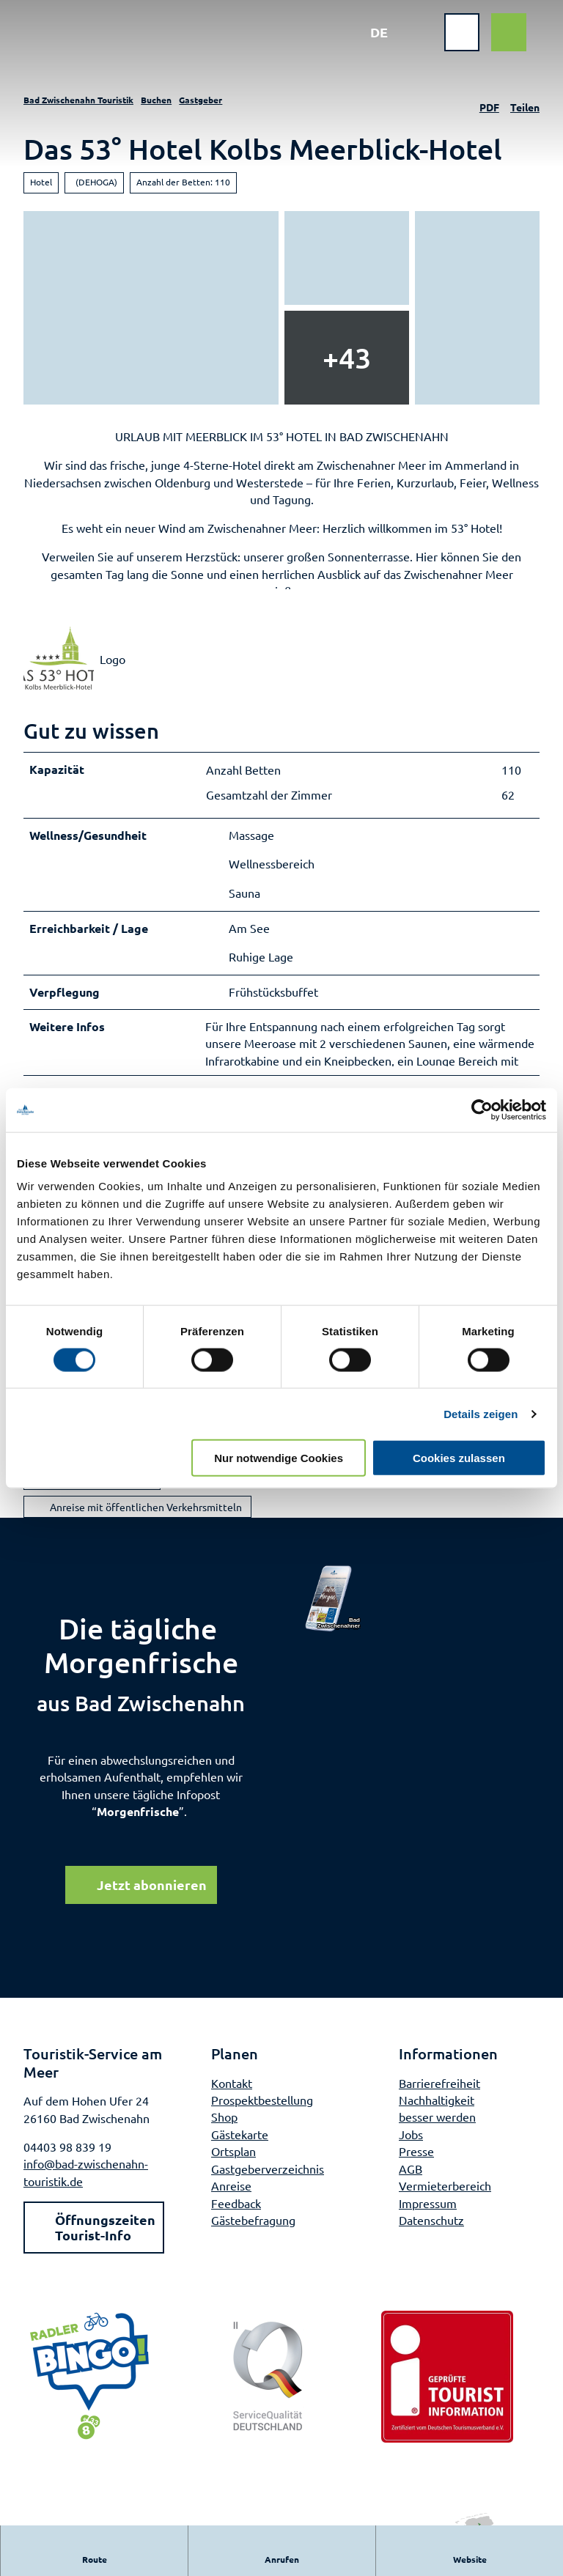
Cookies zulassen (459, 1458)
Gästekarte (239, 2151)
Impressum (428, 2220)
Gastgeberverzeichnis (267, 2185)
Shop (224, 2134)
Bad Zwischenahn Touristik (78, 100)
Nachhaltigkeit (436, 2116)
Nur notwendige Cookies (278, 1458)
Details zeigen (481, 1413)
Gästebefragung (253, 2236)
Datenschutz (431, 2236)
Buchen (156, 100)
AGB (410, 2185)
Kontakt (231, 2099)
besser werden (437, 2134)
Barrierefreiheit (439, 2099)
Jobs (411, 2151)
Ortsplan (233, 2168)
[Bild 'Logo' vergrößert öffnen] (58, 670)
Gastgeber (200, 100)
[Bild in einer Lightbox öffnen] (334, 1616)
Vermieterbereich (445, 2202)
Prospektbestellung (262, 2116)
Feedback (236, 2220)
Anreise (231, 2202)
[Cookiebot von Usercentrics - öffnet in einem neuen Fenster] (482, 1110)
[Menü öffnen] (451, 42)
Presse (416, 2168)
